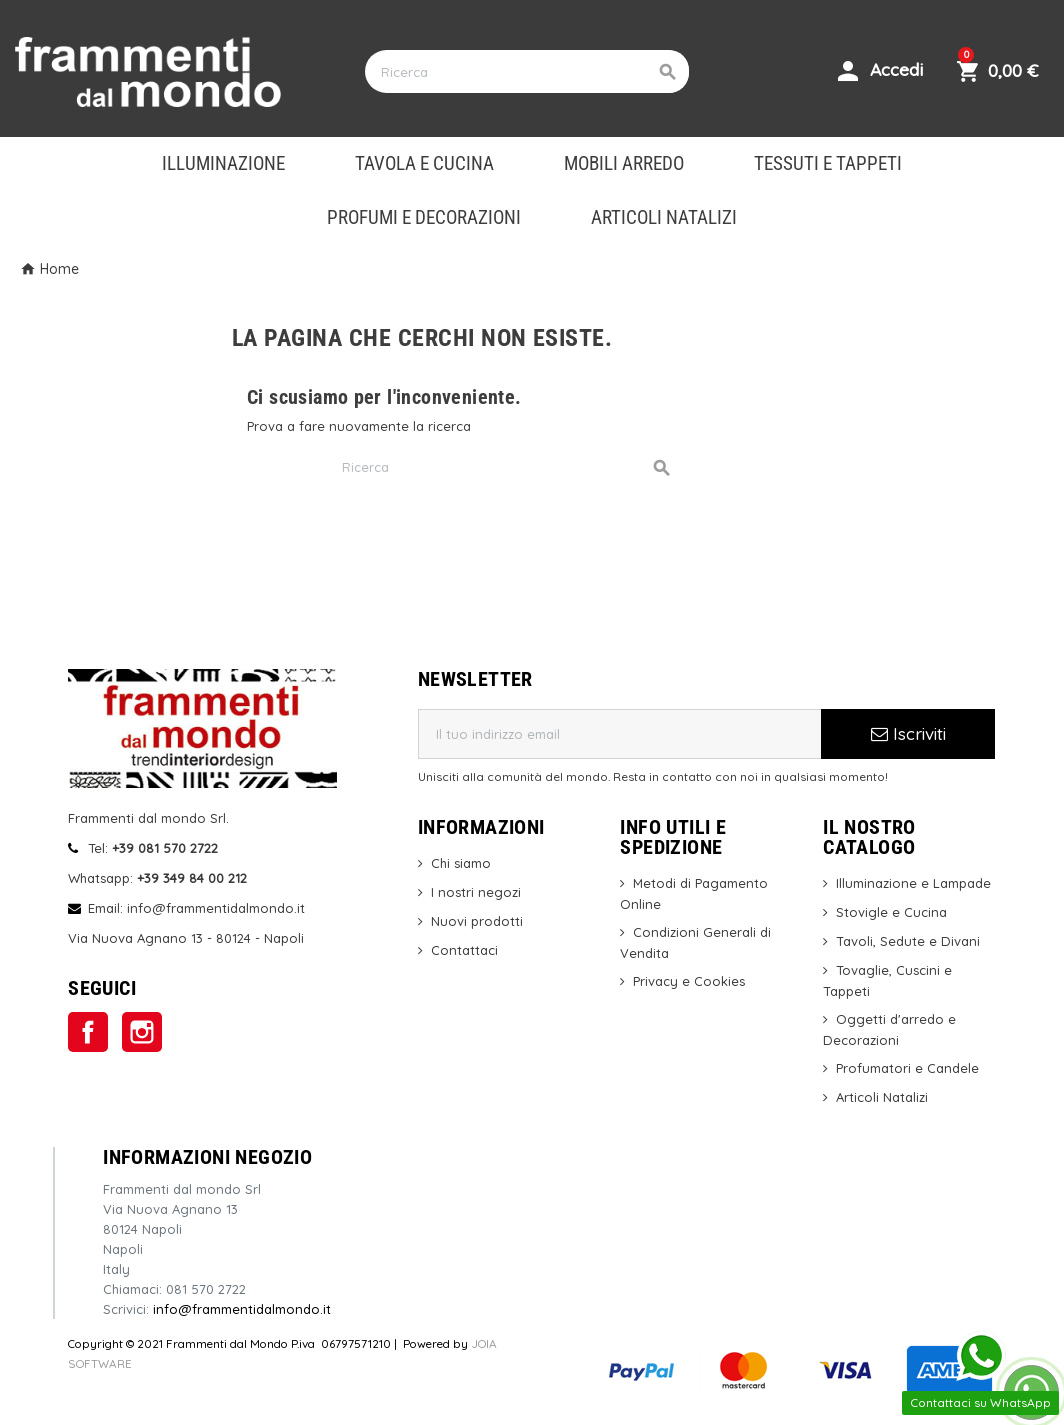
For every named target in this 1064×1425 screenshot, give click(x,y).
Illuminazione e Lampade (913, 883)
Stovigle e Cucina (891, 912)
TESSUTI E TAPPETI (828, 164)
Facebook (88, 1032)
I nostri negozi (476, 892)
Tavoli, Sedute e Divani (908, 941)
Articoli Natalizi (882, 1097)
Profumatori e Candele (907, 1068)
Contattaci (464, 950)
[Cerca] (526, 71)
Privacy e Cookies (689, 981)
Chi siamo (461, 863)
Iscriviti (908, 733)
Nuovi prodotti (477, 921)
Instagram (142, 1032)
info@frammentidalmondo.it (242, 1309)
